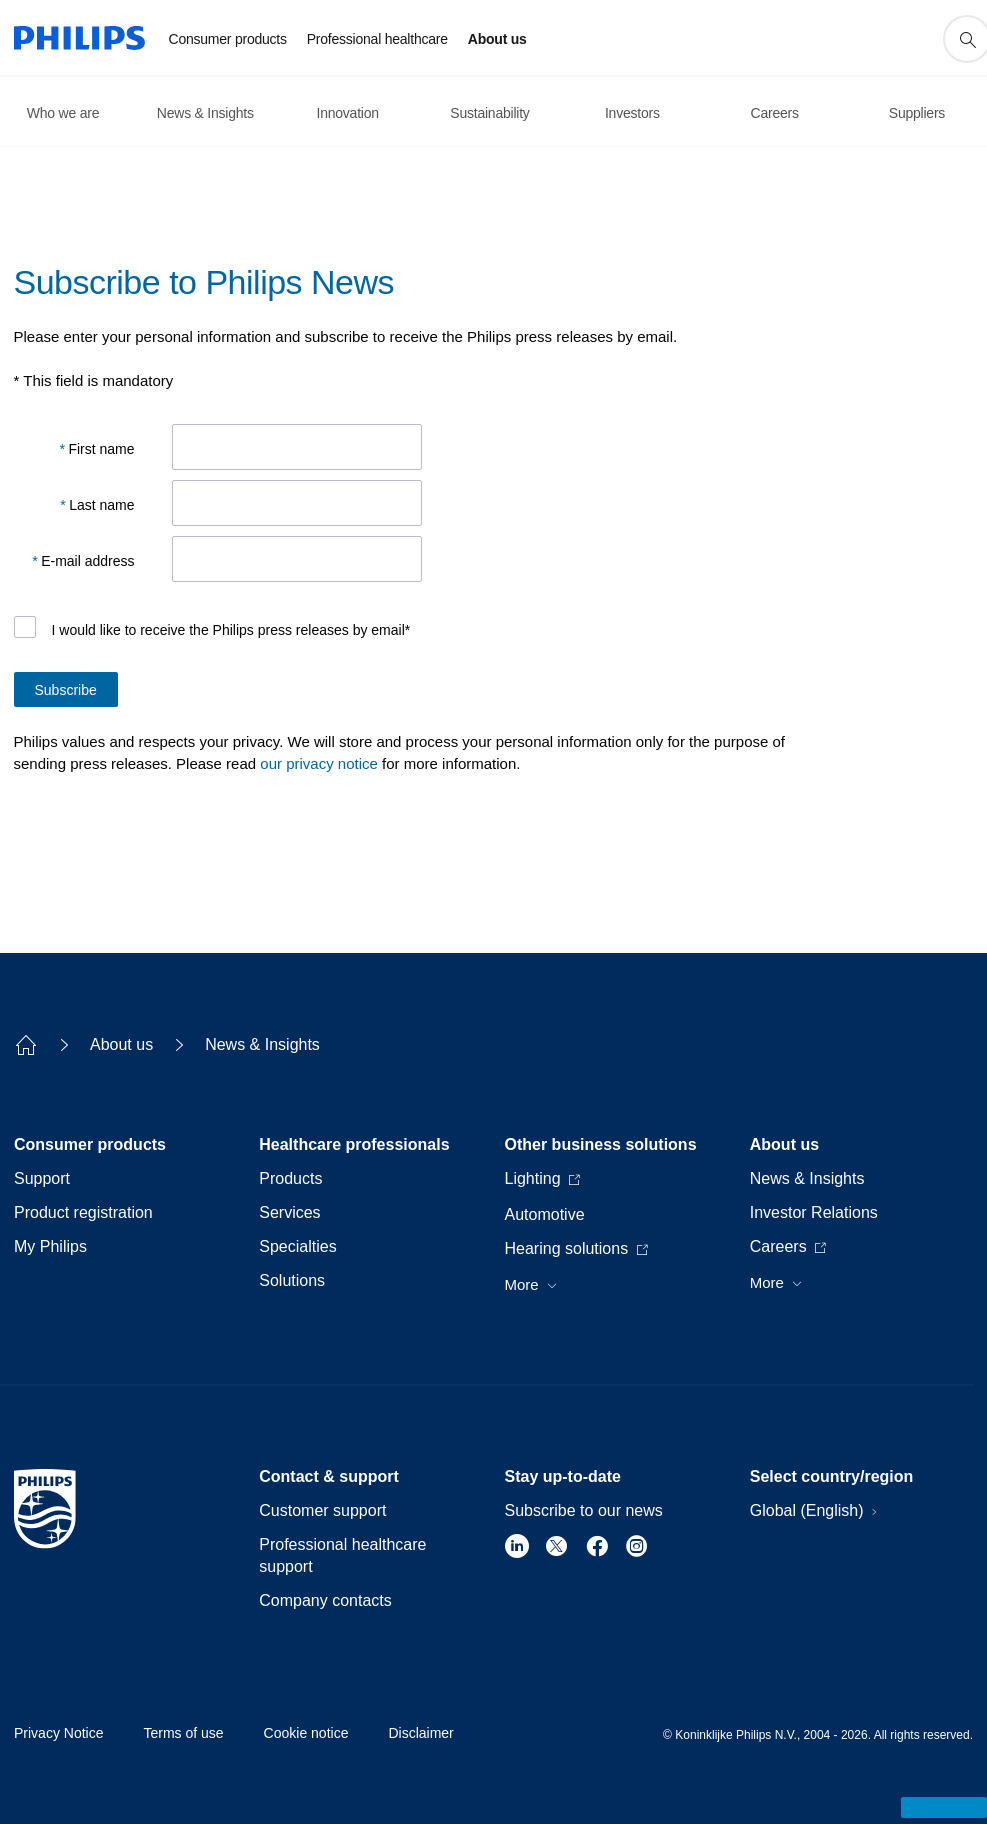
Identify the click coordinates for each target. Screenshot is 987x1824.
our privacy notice (319, 763)
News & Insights (262, 1044)
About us (121, 1044)
